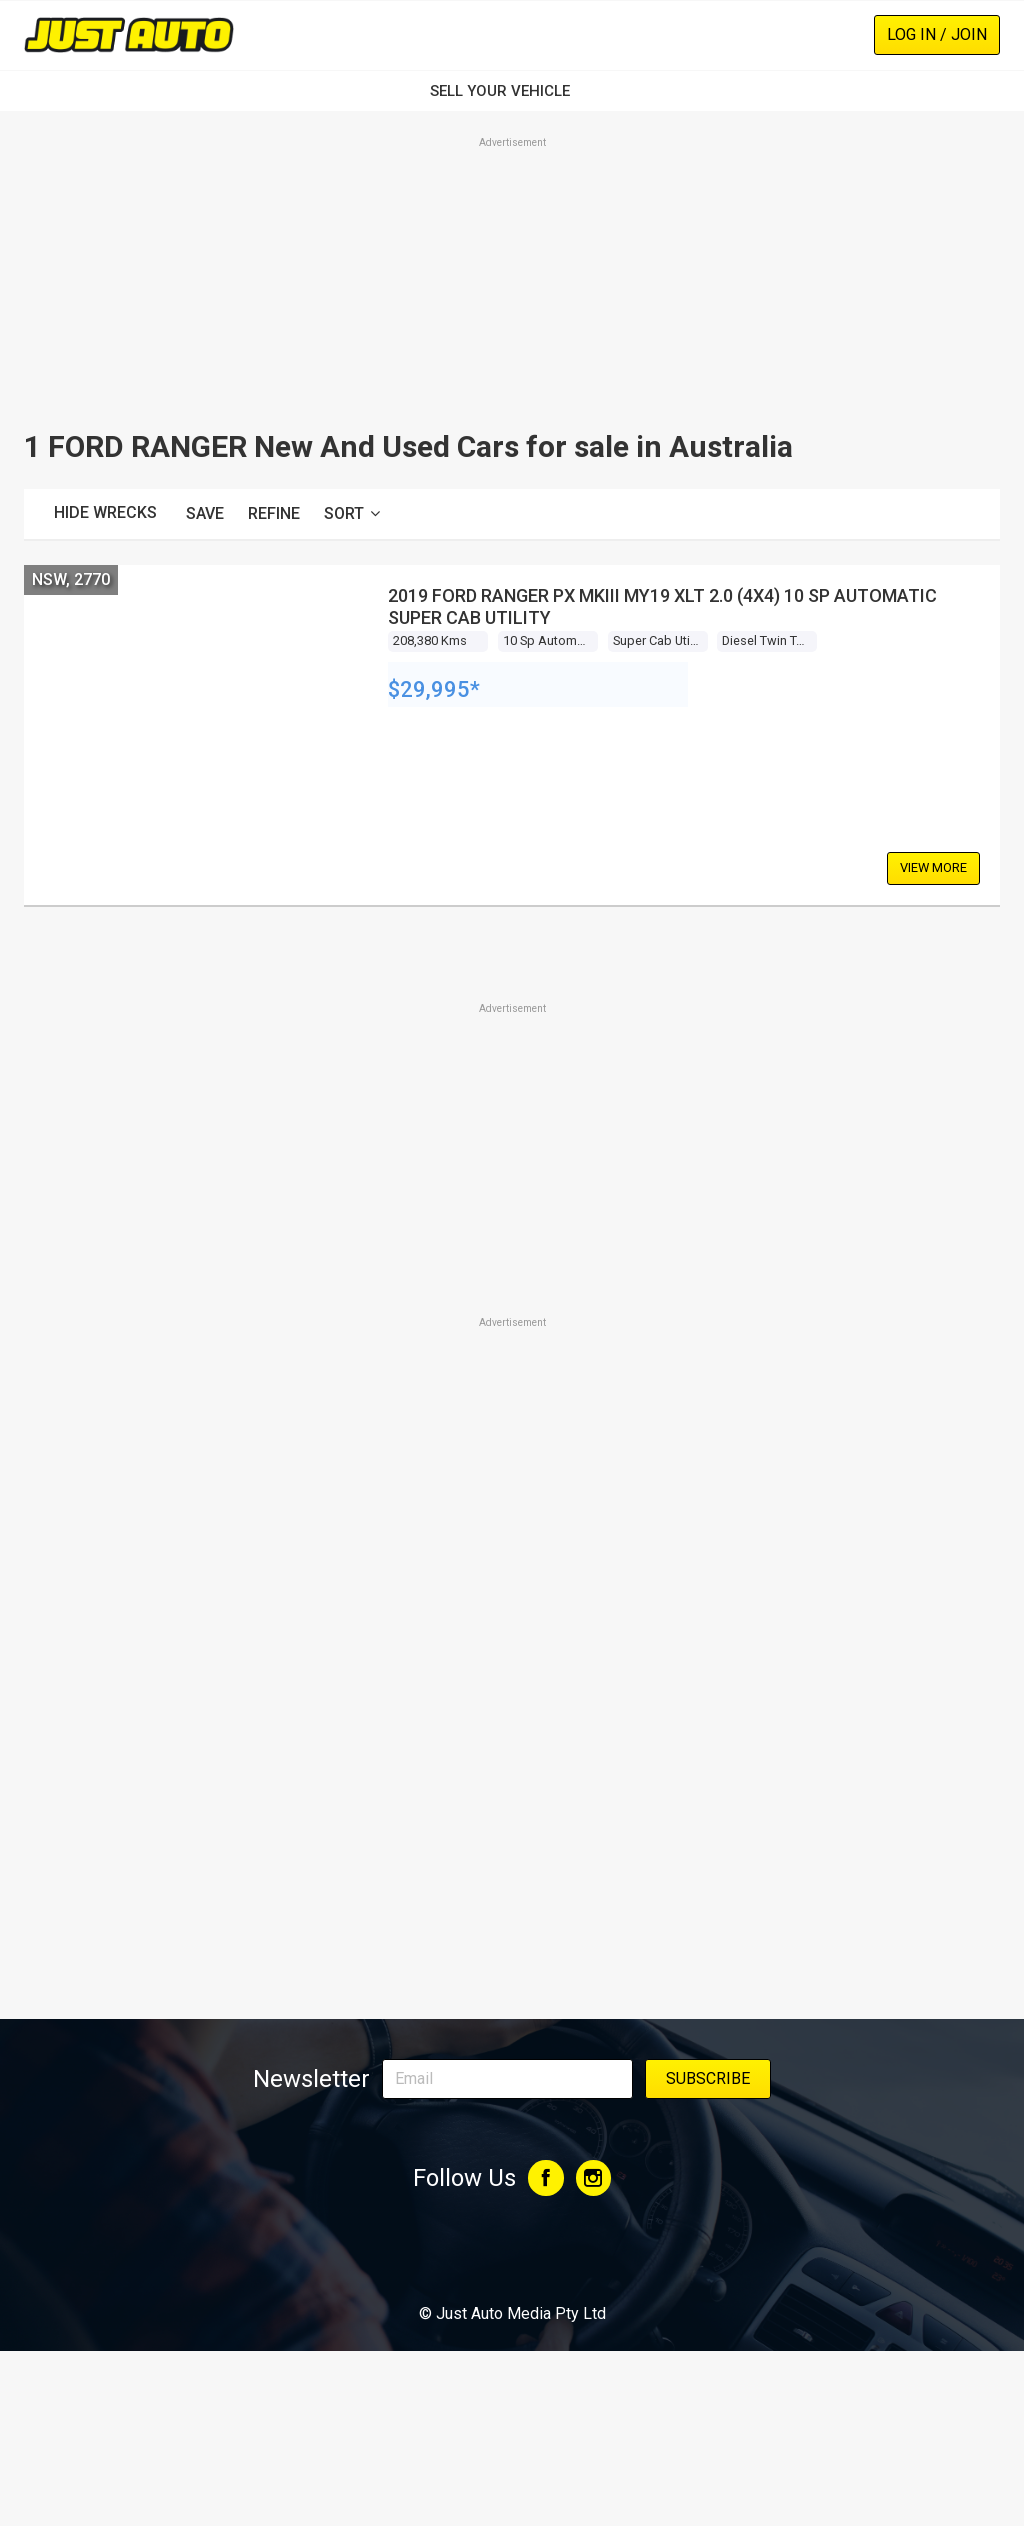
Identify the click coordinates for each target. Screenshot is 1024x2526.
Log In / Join (937, 34)
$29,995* (434, 689)
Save (205, 513)
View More (933, 867)
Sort (352, 513)
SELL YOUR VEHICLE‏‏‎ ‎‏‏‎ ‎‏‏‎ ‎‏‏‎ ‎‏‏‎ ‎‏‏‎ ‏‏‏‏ (512, 91)
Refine (274, 513)
